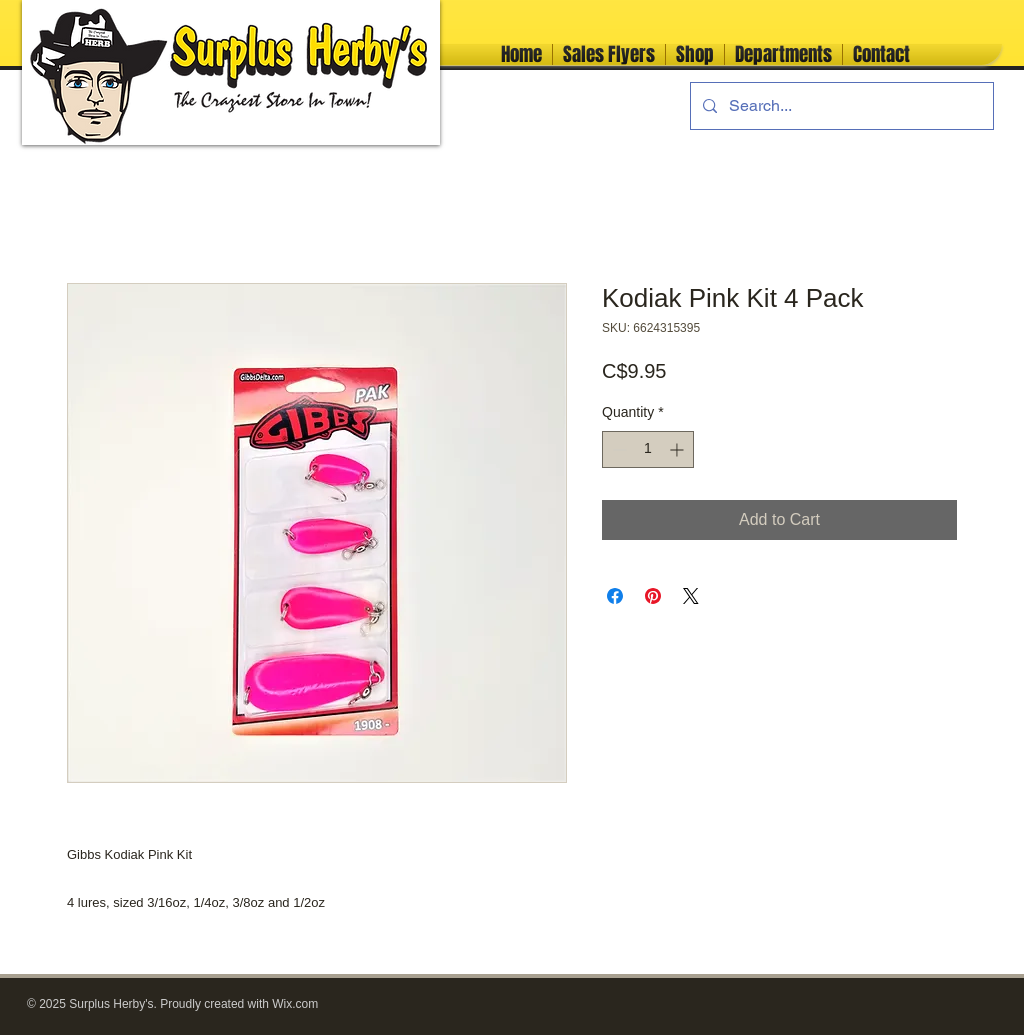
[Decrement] (617, 449)
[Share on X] (691, 596)
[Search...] (840, 106)
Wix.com (295, 1004)
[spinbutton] (648, 449)
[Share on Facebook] (615, 596)
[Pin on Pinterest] (653, 596)
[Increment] (678, 449)
